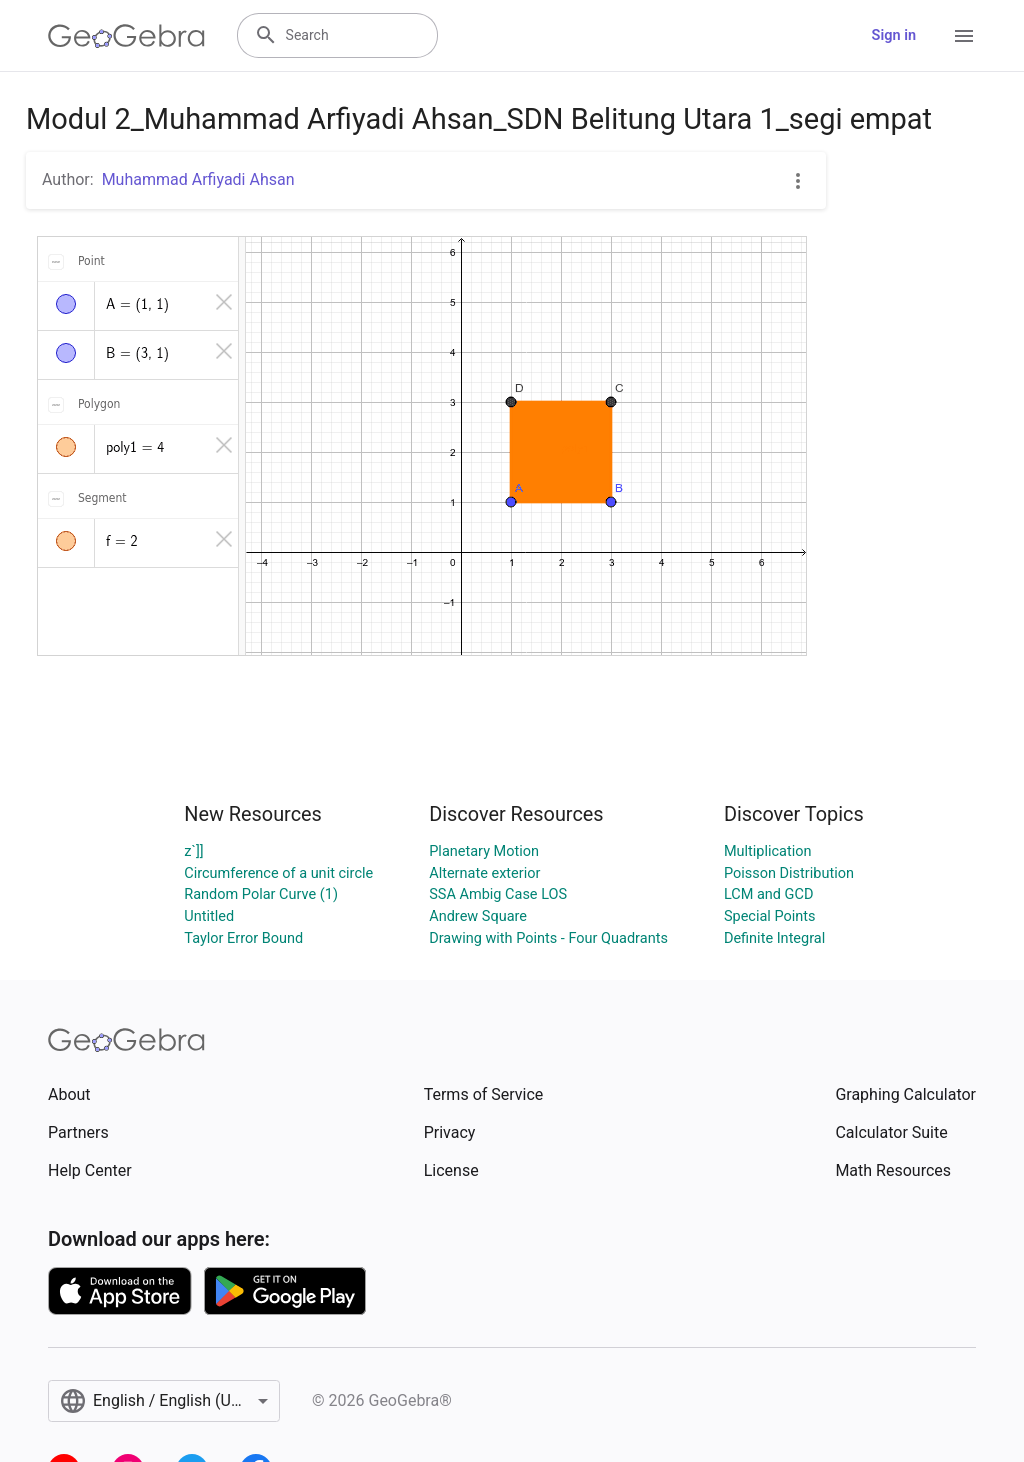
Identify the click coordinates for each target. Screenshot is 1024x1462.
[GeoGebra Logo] (126, 36)
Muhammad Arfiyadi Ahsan (198, 179)
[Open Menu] (964, 36)
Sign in (894, 35)
